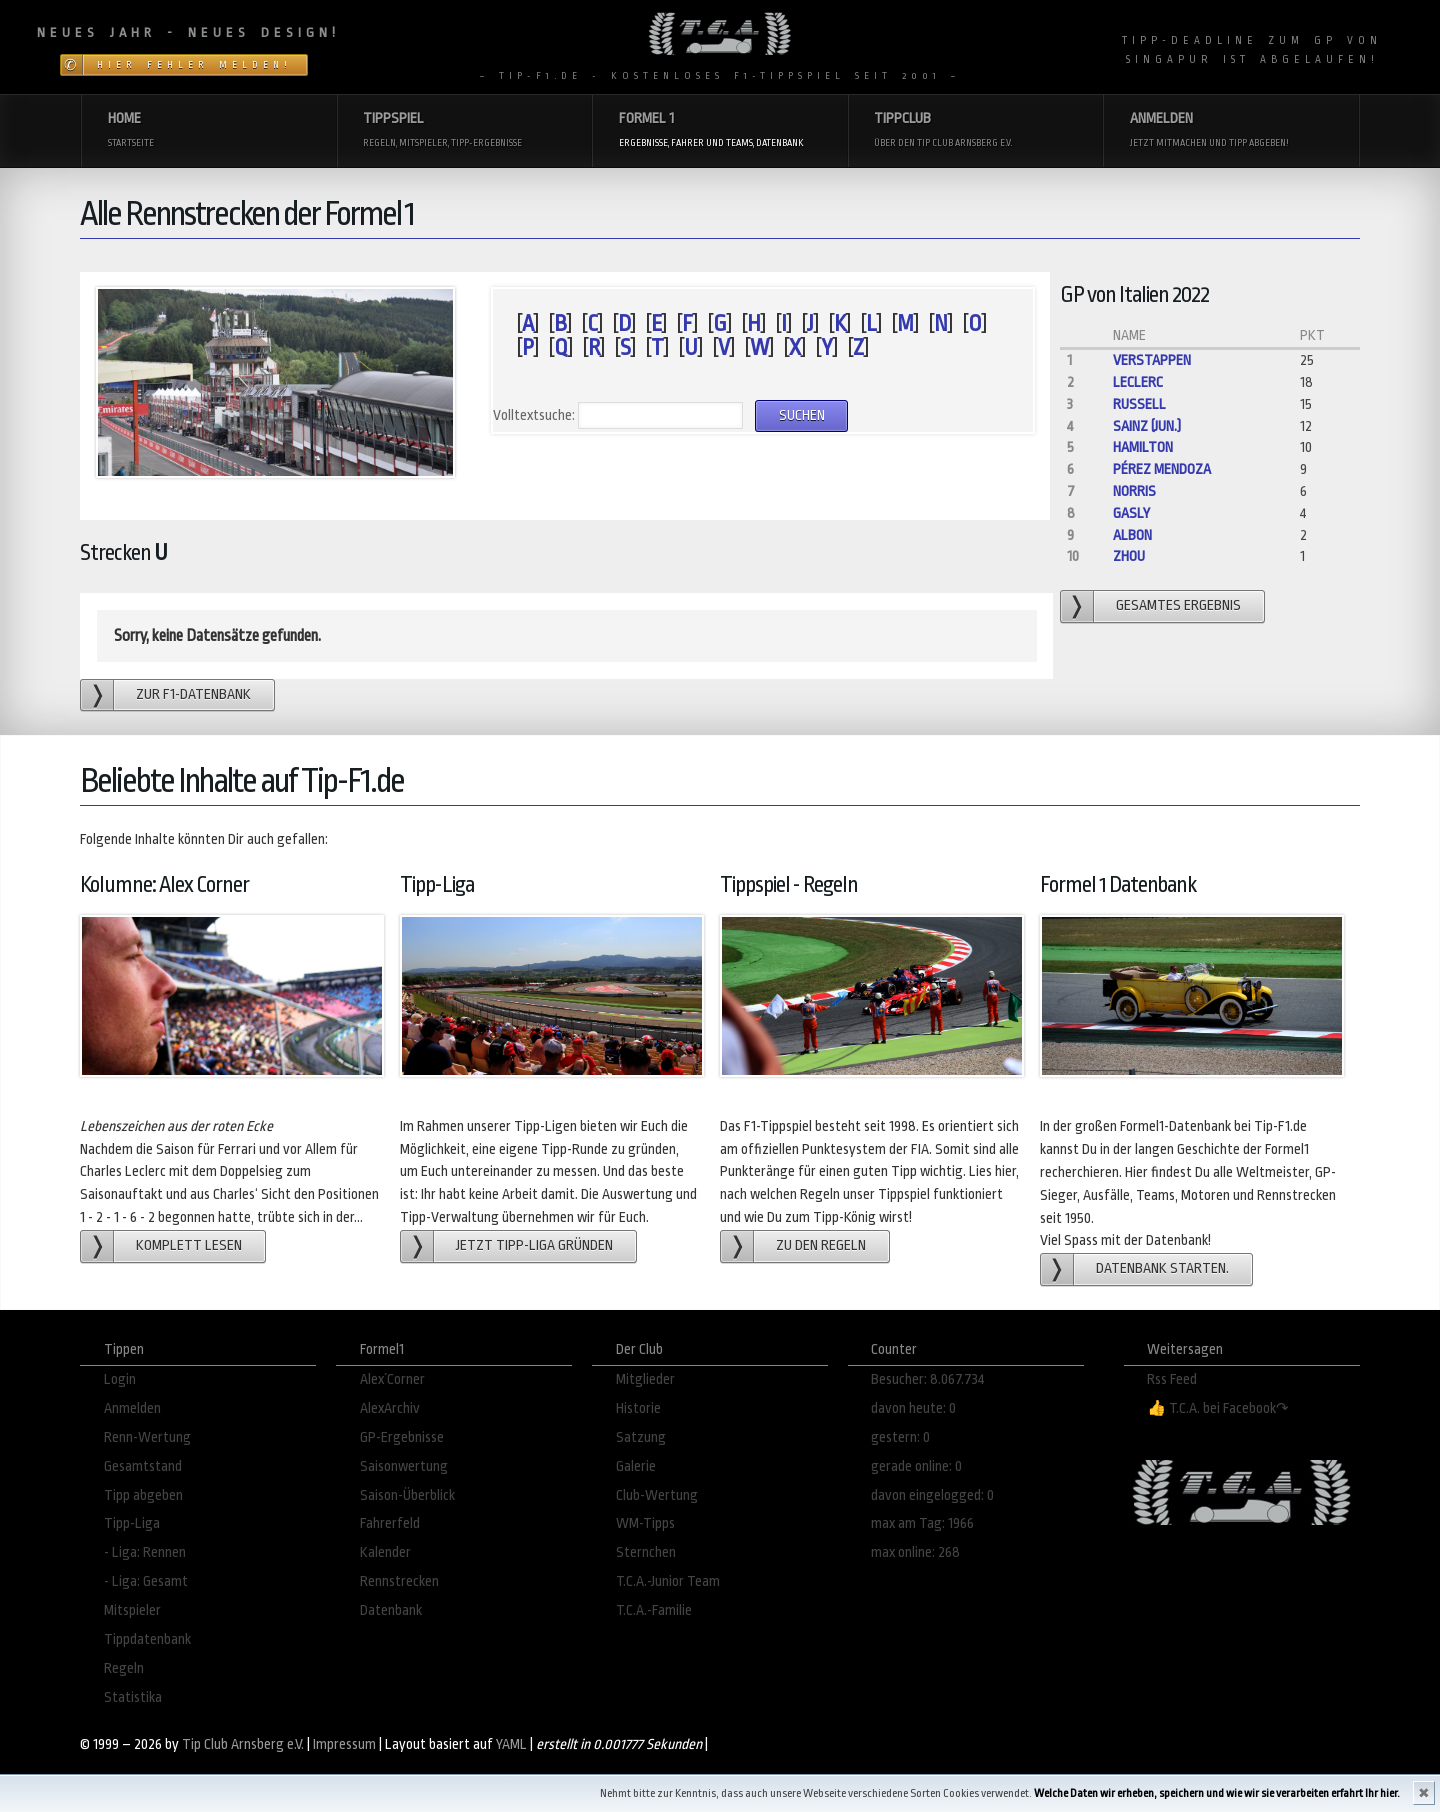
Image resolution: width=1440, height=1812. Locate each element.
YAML (511, 1744)
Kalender (385, 1552)
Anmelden (132, 1408)
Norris (1134, 491)
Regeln (124, 1668)
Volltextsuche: (534, 415)
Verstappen (1152, 360)
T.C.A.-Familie (654, 1610)
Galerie (636, 1466)
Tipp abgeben (143, 1495)
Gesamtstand (143, 1466)
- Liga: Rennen (145, 1552)
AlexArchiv (390, 1408)
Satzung (641, 1437)
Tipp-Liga (132, 1523)
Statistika (133, 1697)
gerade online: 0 (916, 1466)
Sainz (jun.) (1147, 426)
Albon (1132, 535)
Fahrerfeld (390, 1523)
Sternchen (646, 1552)
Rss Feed (1172, 1379)
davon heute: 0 (913, 1408)
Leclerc (1138, 382)
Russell (1139, 404)
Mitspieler (132, 1610)
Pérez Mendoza (1162, 469)
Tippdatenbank (147, 1639)
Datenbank (391, 1610)
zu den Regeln (821, 1245)
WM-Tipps (645, 1523)
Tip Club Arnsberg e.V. (243, 1744)
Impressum (344, 1744)
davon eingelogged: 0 (932, 1495)
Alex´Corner (392, 1379)
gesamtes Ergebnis (1178, 605)
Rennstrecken (399, 1581)
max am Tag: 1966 (922, 1523)
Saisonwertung (404, 1466)
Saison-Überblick (407, 1495)
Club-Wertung (657, 1495)
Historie (638, 1408)
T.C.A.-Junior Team (668, 1581)
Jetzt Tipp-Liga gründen (534, 1245)
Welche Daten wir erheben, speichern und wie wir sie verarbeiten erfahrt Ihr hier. (1217, 1793)
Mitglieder (645, 1379)
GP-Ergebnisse (402, 1437)
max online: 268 (915, 1552)
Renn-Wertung (147, 1437)
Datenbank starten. (1162, 1268)
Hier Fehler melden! (194, 65)
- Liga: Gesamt (146, 1581)
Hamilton (1143, 447)
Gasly (1131, 513)
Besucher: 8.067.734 (928, 1379)
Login (120, 1379)
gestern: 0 (900, 1437)
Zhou (1129, 556)
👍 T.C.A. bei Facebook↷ (1218, 1408)
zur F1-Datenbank (193, 694)
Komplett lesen (189, 1245)
